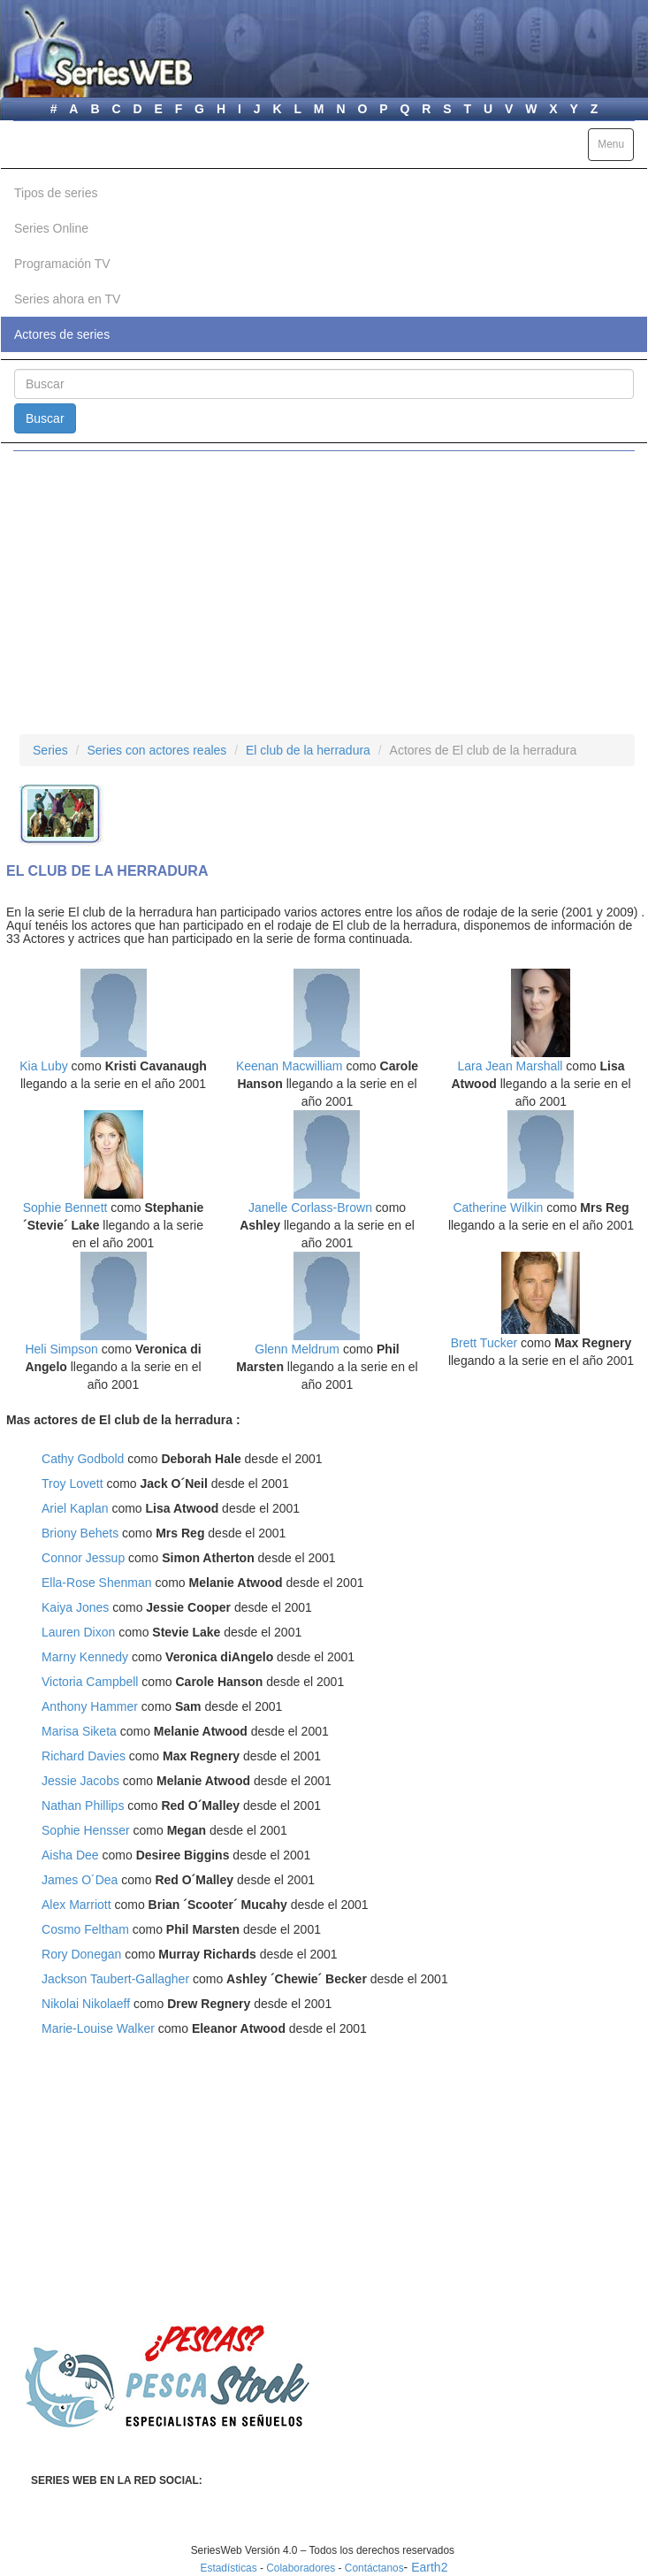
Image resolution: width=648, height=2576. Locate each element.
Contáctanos (374, 2568)
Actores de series (62, 334)
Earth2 (429, 2567)
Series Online (51, 228)
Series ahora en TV (67, 299)
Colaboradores (300, 2568)
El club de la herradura (308, 750)
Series (50, 750)
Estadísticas (229, 2568)
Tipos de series (55, 193)
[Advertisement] (324, 593)
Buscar (45, 418)
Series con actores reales (156, 750)
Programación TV (62, 264)
